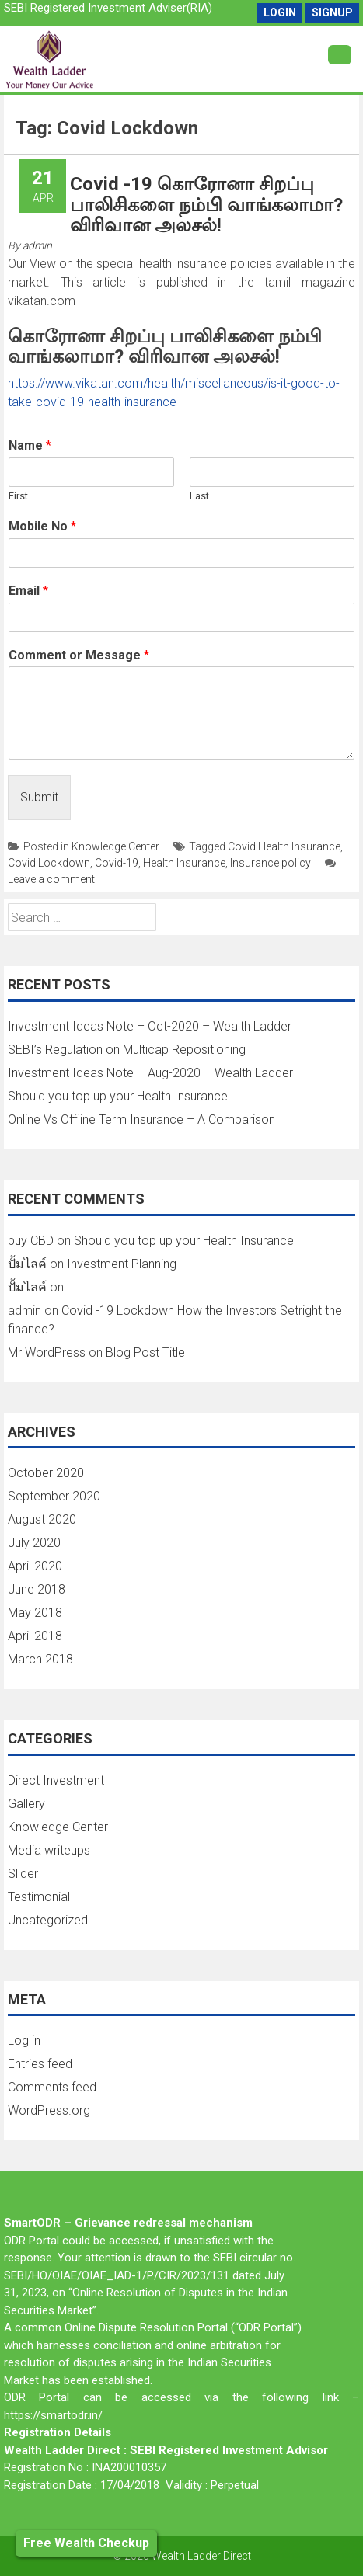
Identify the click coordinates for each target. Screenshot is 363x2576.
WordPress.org (49, 2110)
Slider (23, 1873)
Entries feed (40, 2063)
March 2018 (40, 1659)
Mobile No (42, 526)
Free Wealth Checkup (86, 2543)
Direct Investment (56, 1780)
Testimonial (39, 1896)
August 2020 (42, 1519)
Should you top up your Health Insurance (118, 1096)
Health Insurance (184, 863)
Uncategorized (48, 1920)
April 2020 (35, 1566)
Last (199, 496)
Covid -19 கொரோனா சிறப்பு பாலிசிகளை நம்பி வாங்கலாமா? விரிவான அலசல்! (206, 204)
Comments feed (52, 2087)
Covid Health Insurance (284, 846)
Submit (39, 797)
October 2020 (46, 1472)
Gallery (26, 1803)
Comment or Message (79, 655)
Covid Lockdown (49, 863)
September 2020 (54, 1496)
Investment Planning (121, 1264)
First (18, 496)
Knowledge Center (115, 846)
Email (28, 590)
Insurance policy (270, 863)
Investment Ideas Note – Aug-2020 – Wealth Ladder (150, 1073)
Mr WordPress (47, 1352)
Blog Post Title (145, 1352)
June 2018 (36, 1589)
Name (30, 445)
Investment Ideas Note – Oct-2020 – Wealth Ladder (149, 1026)
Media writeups (49, 1850)
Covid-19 (116, 863)
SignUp (332, 12)
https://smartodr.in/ (53, 2415)
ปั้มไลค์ (27, 1264)
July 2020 (34, 1542)
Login (280, 12)
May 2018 (35, 1612)
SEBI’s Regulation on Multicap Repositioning (127, 1049)
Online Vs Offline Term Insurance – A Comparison (141, 1119)
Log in (24, 2040)
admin (37, 245)
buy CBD (31, 1240)
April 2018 (35, 1636)
